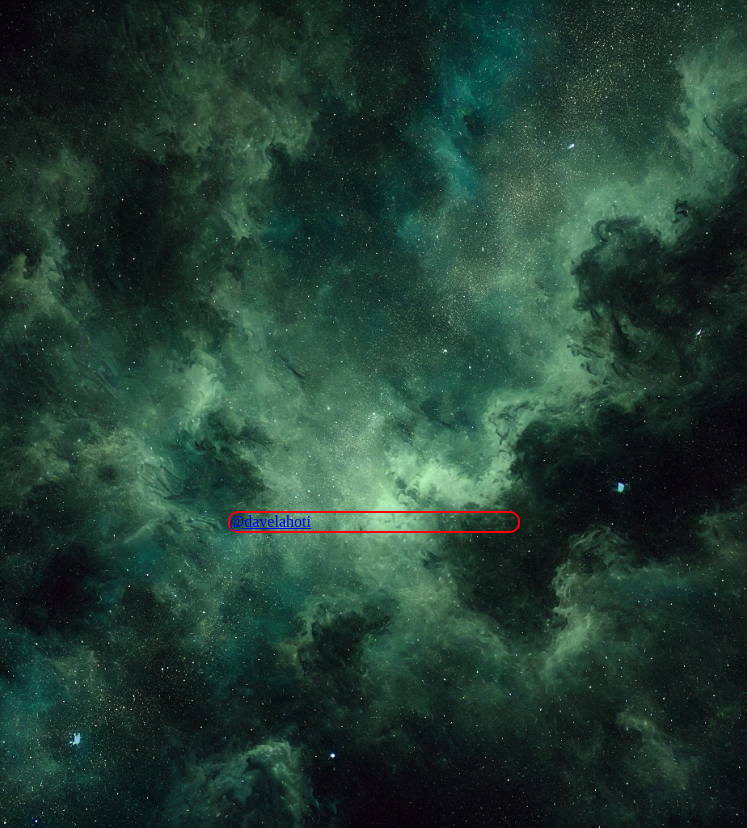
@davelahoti (270, 521)
